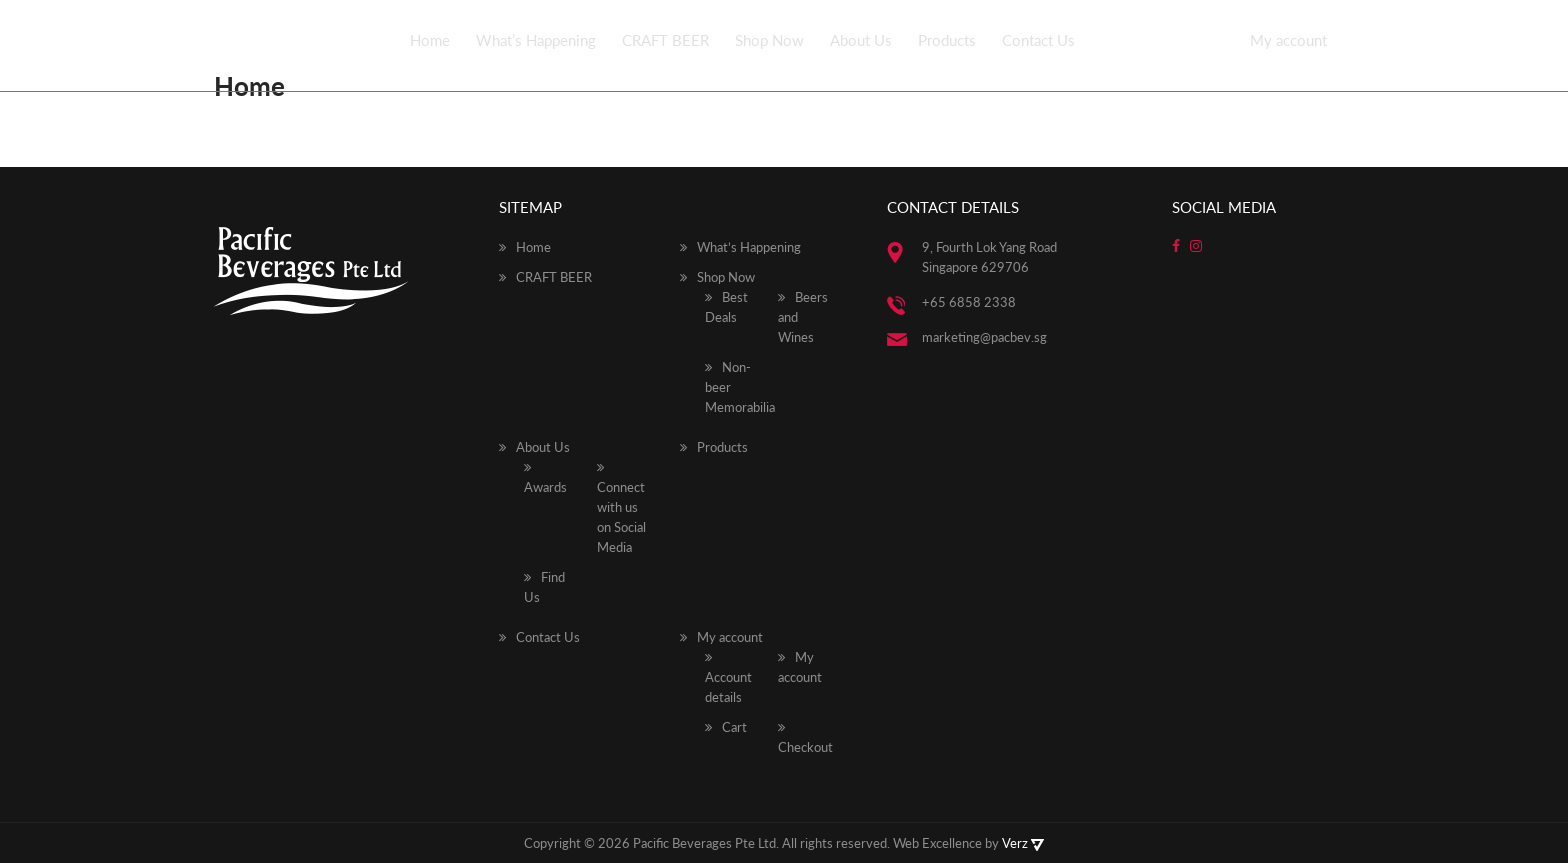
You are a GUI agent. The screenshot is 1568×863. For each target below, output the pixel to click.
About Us (861, 40)
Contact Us (1038, 40)
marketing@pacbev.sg (984, 337)
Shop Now (769, 40)
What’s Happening (536, 40)
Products (947, 40)
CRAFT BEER (665, 40)
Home (430, 40)
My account (1288, 40)
